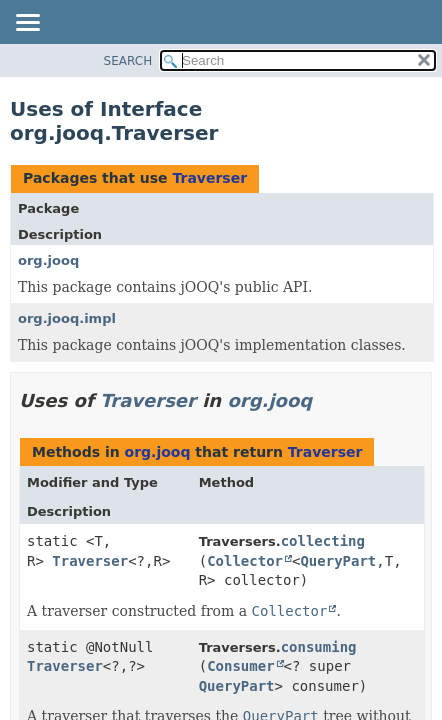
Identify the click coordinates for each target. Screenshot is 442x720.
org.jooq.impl (67, 318)
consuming (319, 647)
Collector (245, 561)
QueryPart (338, 561)
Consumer (240, 666)
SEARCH (128, 61)
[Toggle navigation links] (27, 24)
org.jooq (48, 260)
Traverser (209, 178)
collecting (323, 541)
